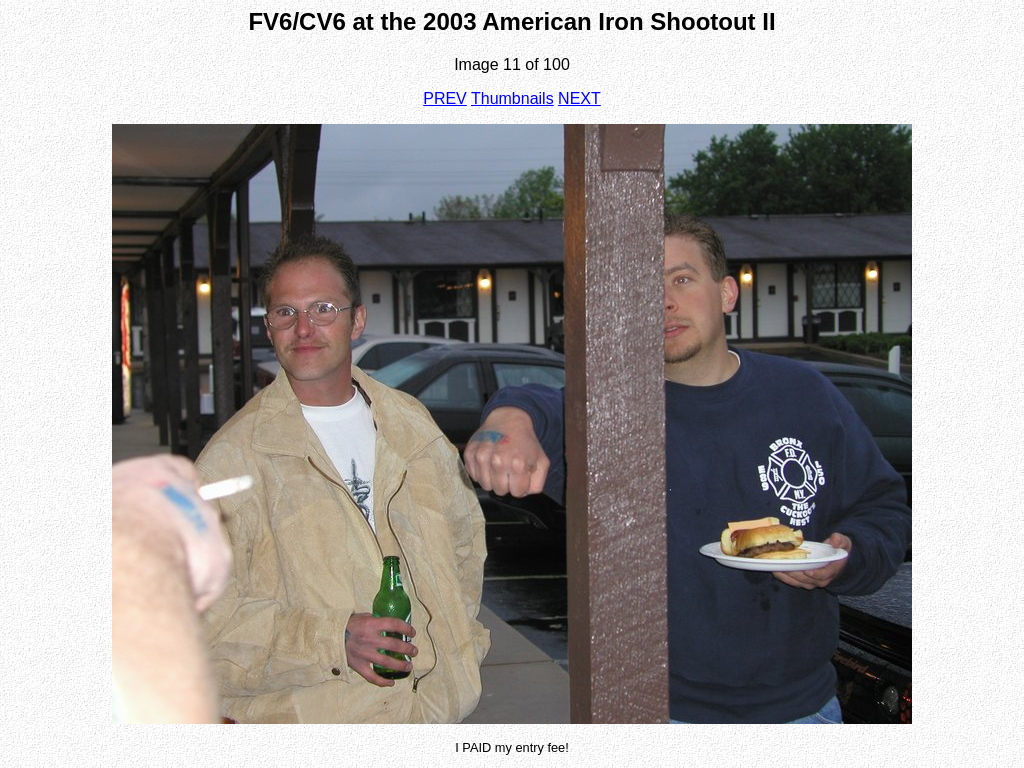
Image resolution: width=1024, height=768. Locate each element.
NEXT (579, 98)
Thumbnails (512, 98)
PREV (445, 98)
